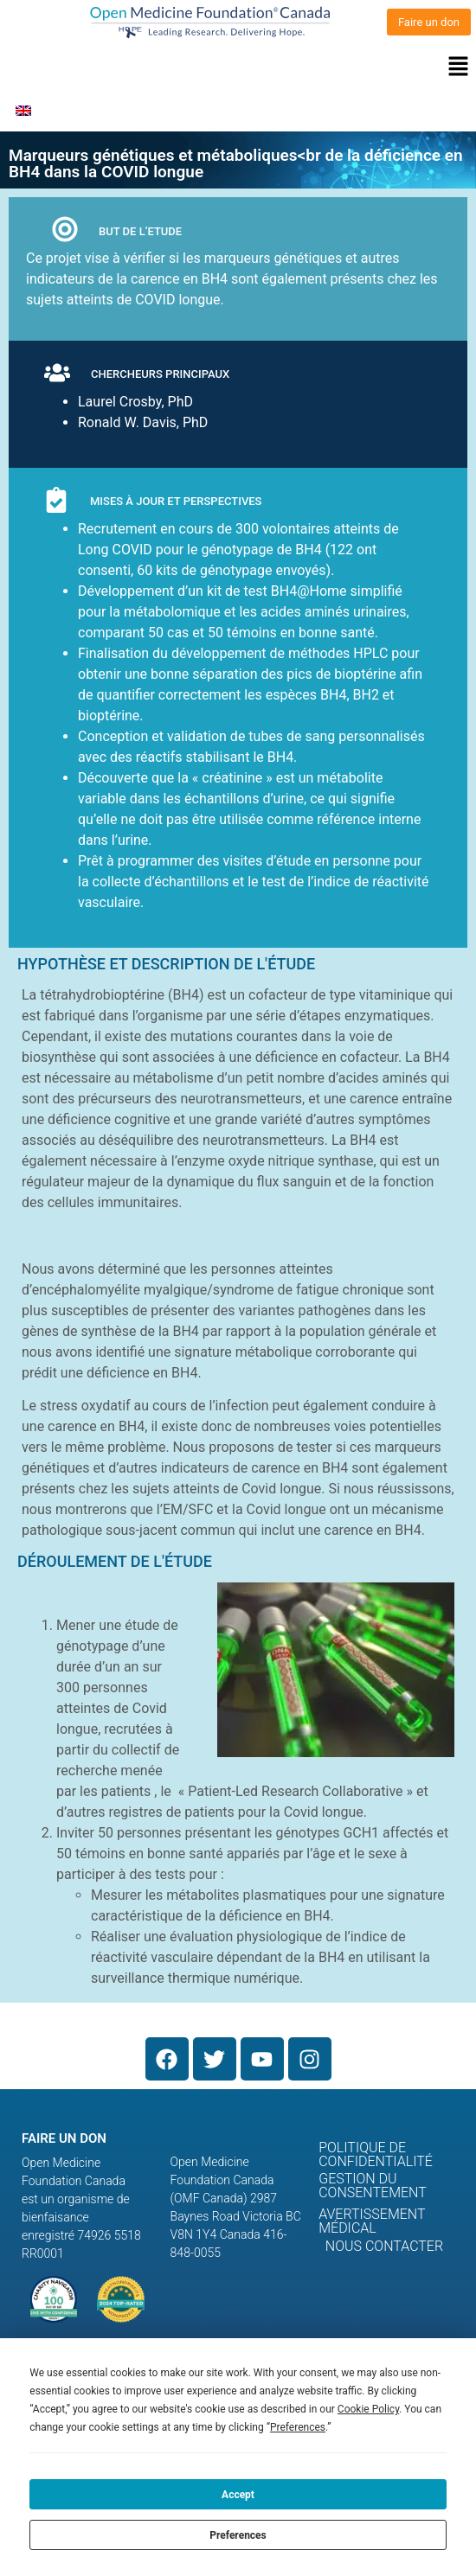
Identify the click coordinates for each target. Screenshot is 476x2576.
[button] (238, 67)
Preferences (238, 2535)
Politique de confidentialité (375, 2154)
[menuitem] (23, 110)
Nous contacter (384, 2246)
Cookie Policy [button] (368, 2409)
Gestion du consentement (372, 2185)
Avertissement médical (371, 2221)
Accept (238, 2495)
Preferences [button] (297, 2427)
